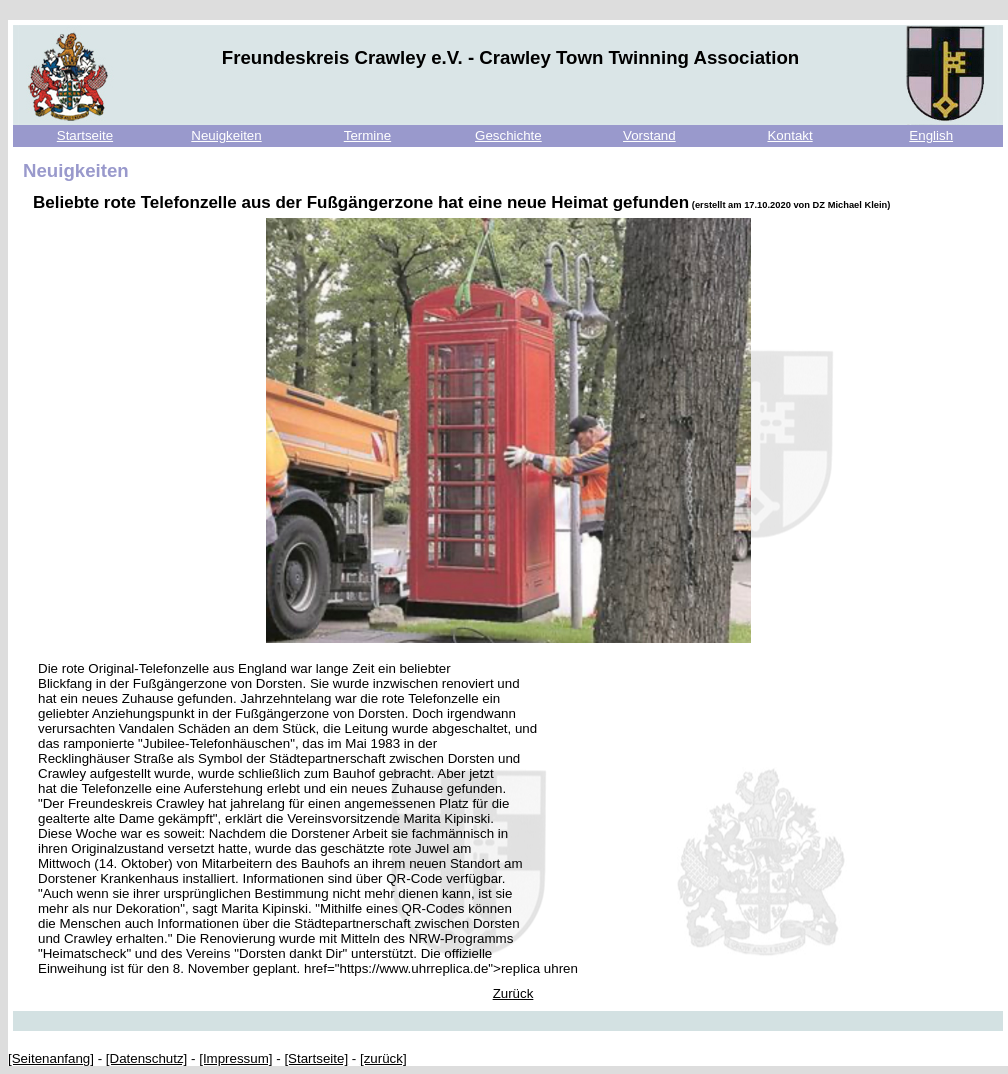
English (931, 135)
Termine (367, 135)
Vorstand (649, 135)
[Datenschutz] (147, 1058)
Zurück (513, 993)
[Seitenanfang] (51, 1058)
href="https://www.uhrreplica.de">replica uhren (441, 968)
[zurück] (383, 1058)
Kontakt (789, 135)
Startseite (85, 135)
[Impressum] (235, 1058)
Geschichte (508, 135)
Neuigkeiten (226, 135)
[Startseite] (316, 1058)
